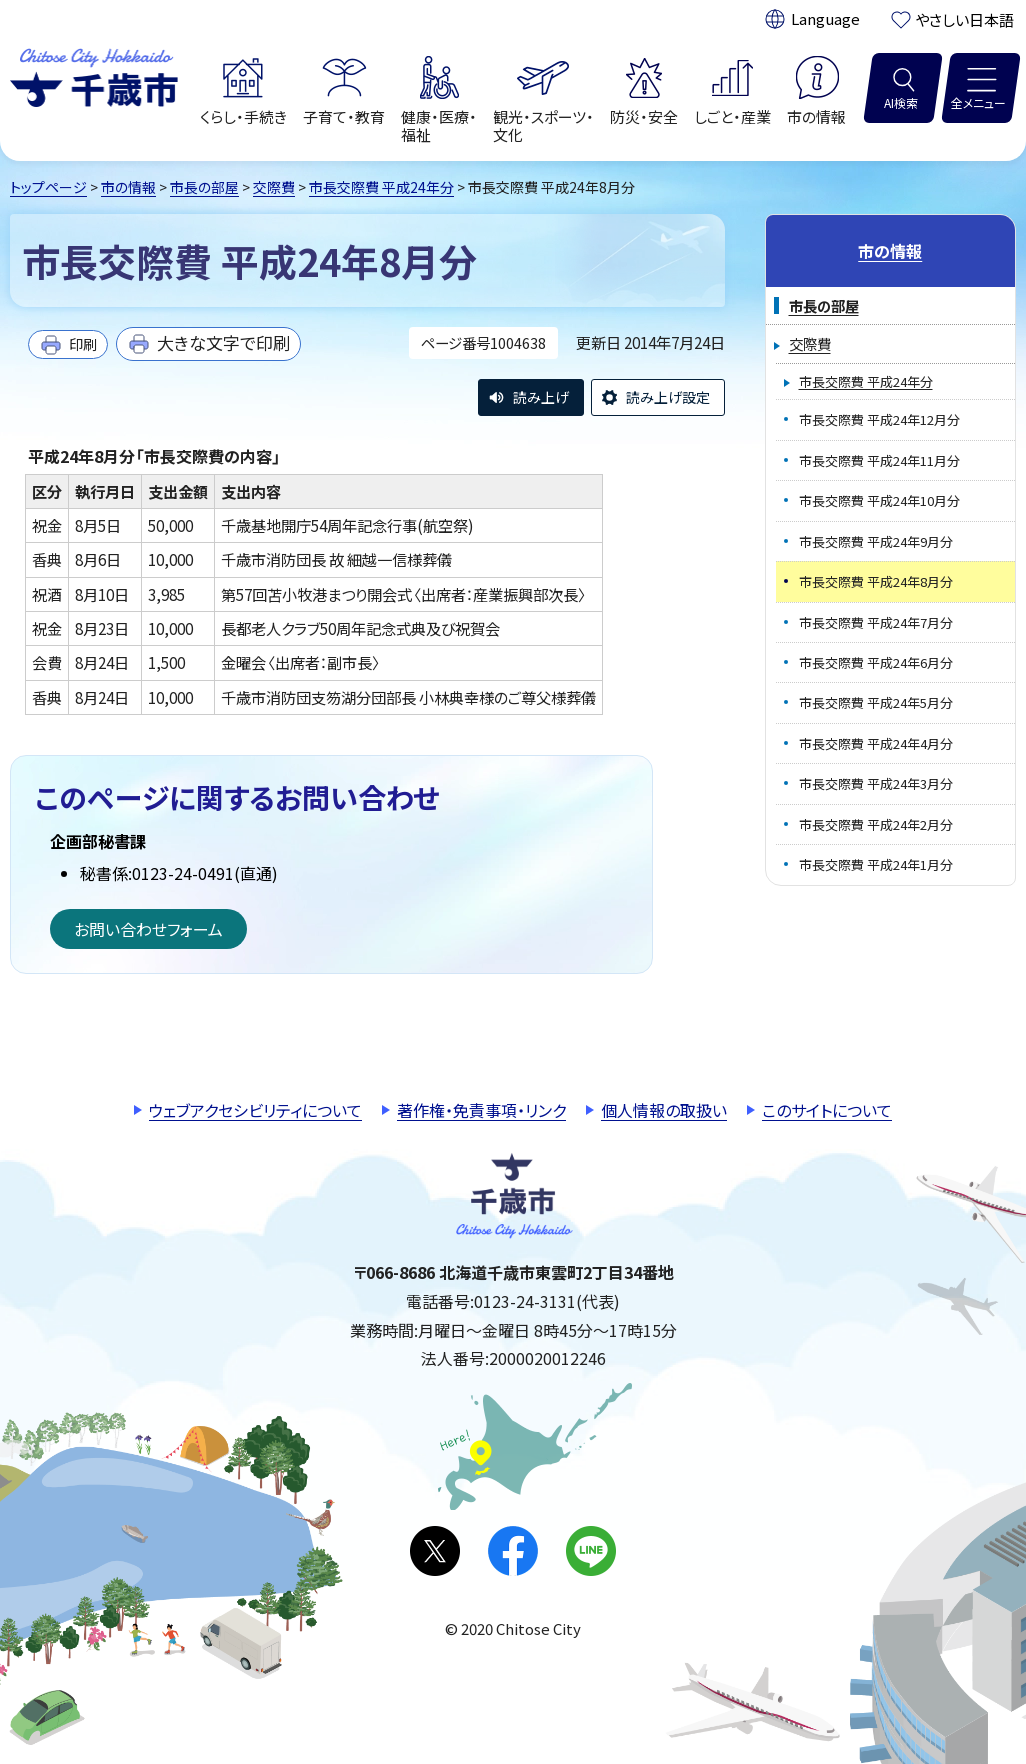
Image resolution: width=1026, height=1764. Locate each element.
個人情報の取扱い (664, 1110)
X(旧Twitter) (435, 1551)
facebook (513, 1551)
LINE (591, 1551)
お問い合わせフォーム (148, 929)
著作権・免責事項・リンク (481, 1110)
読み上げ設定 (668, 397)
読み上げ (541, 397)
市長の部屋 (204, 187)
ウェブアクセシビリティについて (255, 1110)
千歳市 (94, 75)
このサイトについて (827, 1110)
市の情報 (128, 187)
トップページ (48, 187)
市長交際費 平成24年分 (381, 187)
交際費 (274, 187)
